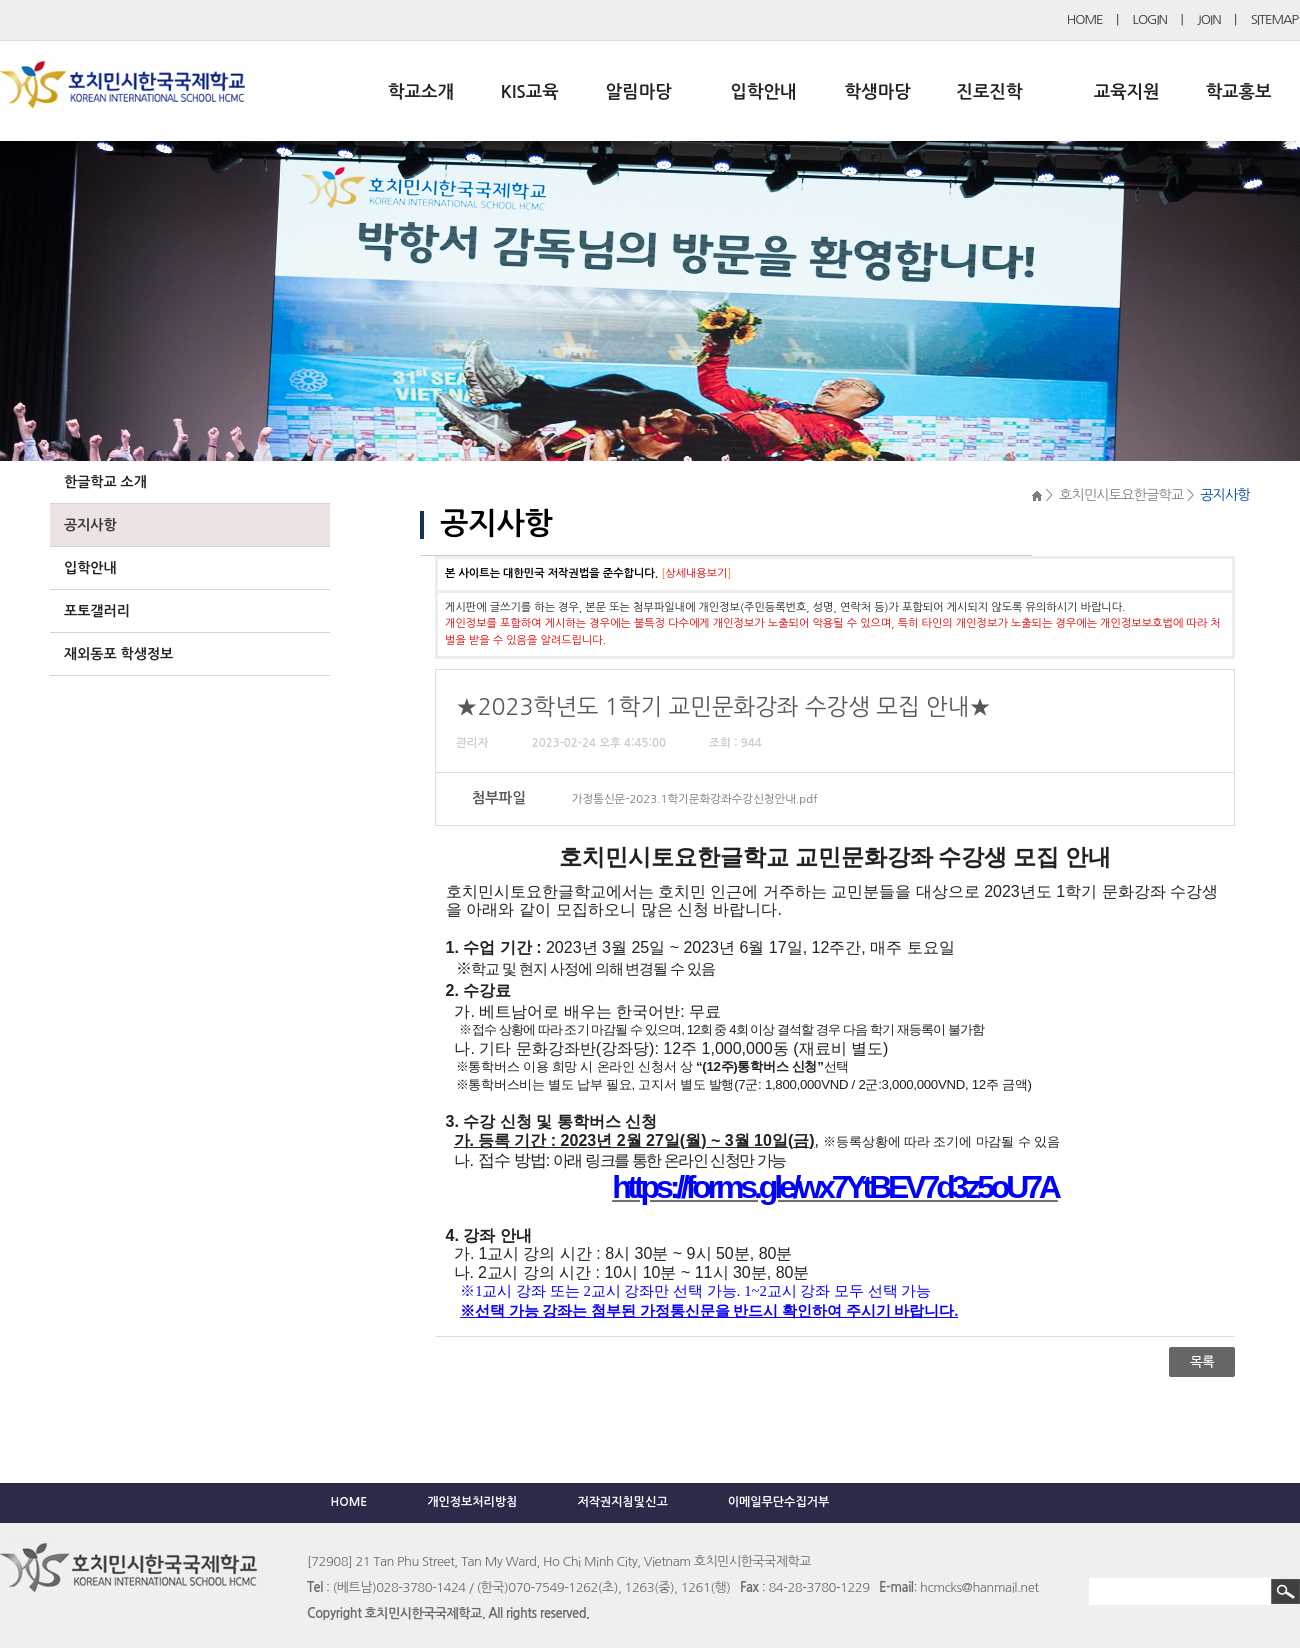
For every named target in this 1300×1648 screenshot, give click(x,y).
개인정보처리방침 (472, 1502)
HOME (1085, 19)
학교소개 (421, 92)
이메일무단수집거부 (779, 1502)
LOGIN (1150, 19)
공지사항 (90, 525)
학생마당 (878, 92)
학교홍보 (1239, 92)
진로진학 (989, 92)
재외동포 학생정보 (118, 654)
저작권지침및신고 (622, 1502)
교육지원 (1127, 92)
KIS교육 (530, 92)
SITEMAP (1274, 19)
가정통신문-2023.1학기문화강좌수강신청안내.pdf (695, 799)
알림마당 (639, 92)
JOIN (1209, 19)
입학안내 (764, 92)
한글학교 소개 (105, 482)
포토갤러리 (97, 611)
